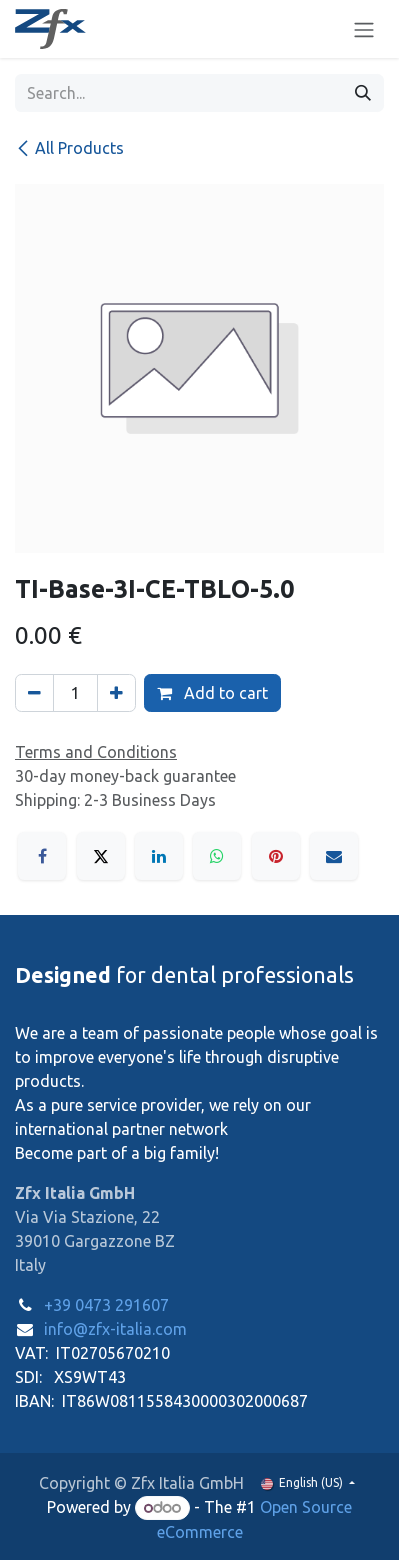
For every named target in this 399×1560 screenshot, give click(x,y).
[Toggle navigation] (364, 29)
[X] (101, 856)
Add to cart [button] (212, 693)
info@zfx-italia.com (115, 1329)
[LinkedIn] (159, 856)
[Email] (334, 856)
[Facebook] (42, 856)
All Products (69, 148)
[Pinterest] (276, 856)
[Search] (363, 93)
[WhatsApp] (217, 856)
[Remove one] (34, 693)
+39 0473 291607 (106, 1305)
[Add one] (116, 693)
